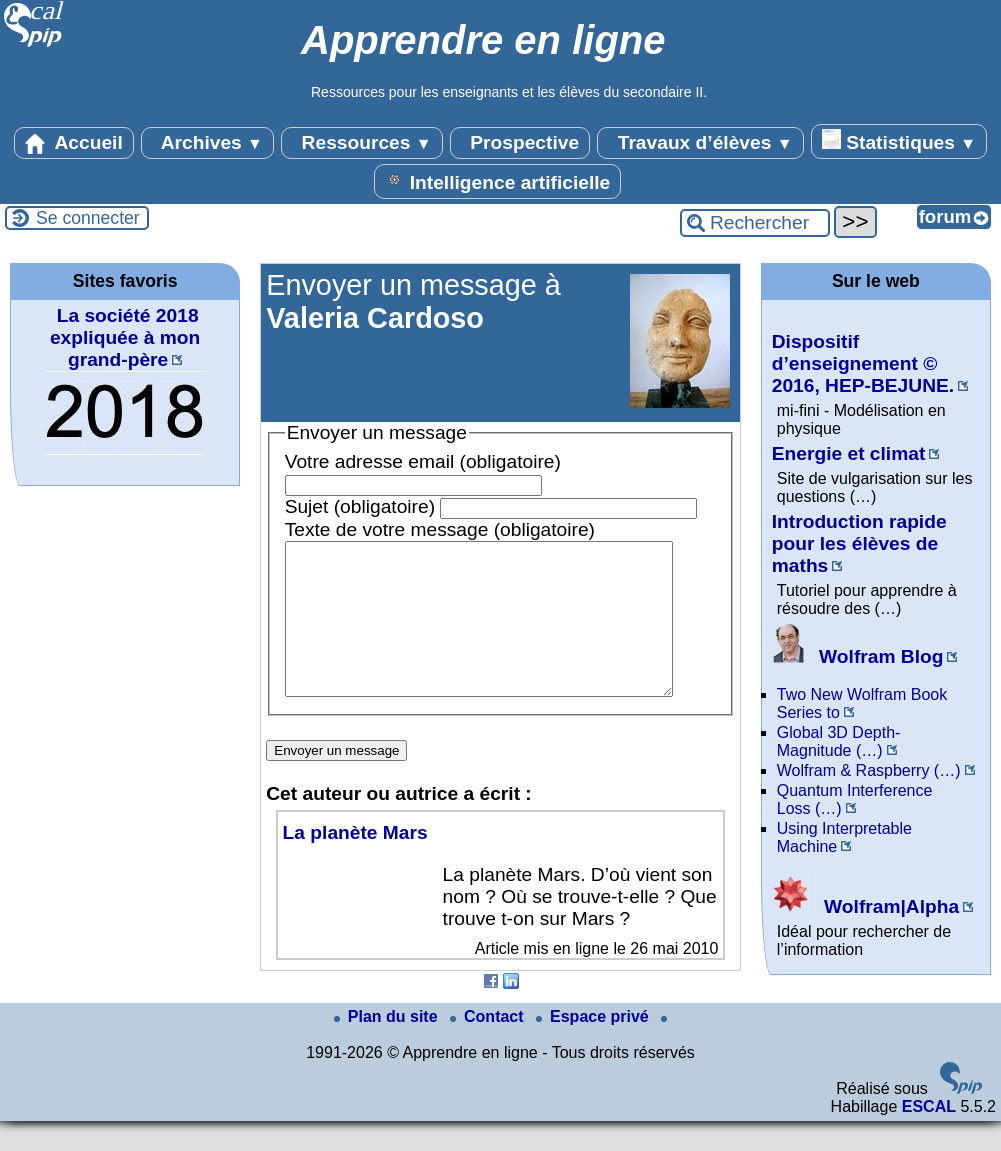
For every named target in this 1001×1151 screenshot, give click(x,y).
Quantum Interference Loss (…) (855, 799)
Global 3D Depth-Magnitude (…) (839, 741)
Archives (207, 143)
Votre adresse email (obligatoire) (423, 461)
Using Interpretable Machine (844, 837)
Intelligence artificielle (497, 181)
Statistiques (899, 141)
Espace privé (594, 1046)
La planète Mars (355, 862)
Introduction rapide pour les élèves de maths (859, 543)
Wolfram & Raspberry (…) (869, 770)
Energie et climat (849, 453)
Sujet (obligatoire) (360, 506)
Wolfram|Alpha (865, 906)
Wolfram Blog (858, 656)
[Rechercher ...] (755, 223)
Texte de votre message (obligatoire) (440, 529)
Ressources (361, 143)
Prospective (520, 143)
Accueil (74, 143)
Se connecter (88, 218)
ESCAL (929, 1136)
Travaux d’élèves (700, 143)
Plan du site (388, 1046)
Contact (489, 1046)
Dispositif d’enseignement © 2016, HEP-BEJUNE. (863, 363)
